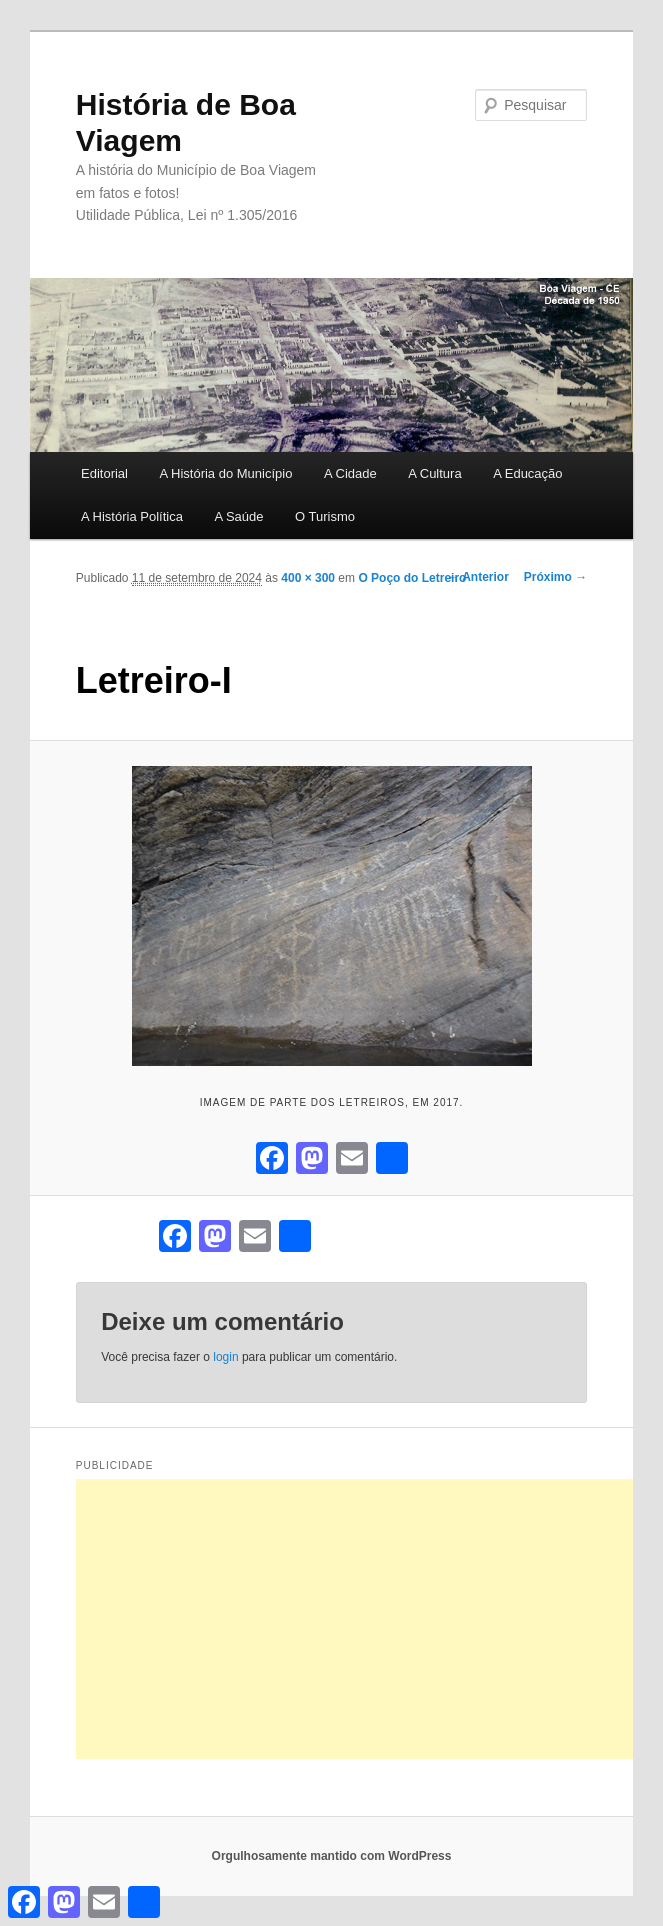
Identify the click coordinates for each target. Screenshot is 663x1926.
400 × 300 (308, 578)
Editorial (104, 473)
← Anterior (478, 577)
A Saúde (238, 516)
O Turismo (325, 516)
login (225, 1357)
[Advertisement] (369, 1619)
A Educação (527, 473)
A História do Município (225, 473)
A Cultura (434, 473)
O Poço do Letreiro (412, 578)
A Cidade (350, 473)
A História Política (132, 516)
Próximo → (555, 577)
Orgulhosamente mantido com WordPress (332, 1856)
